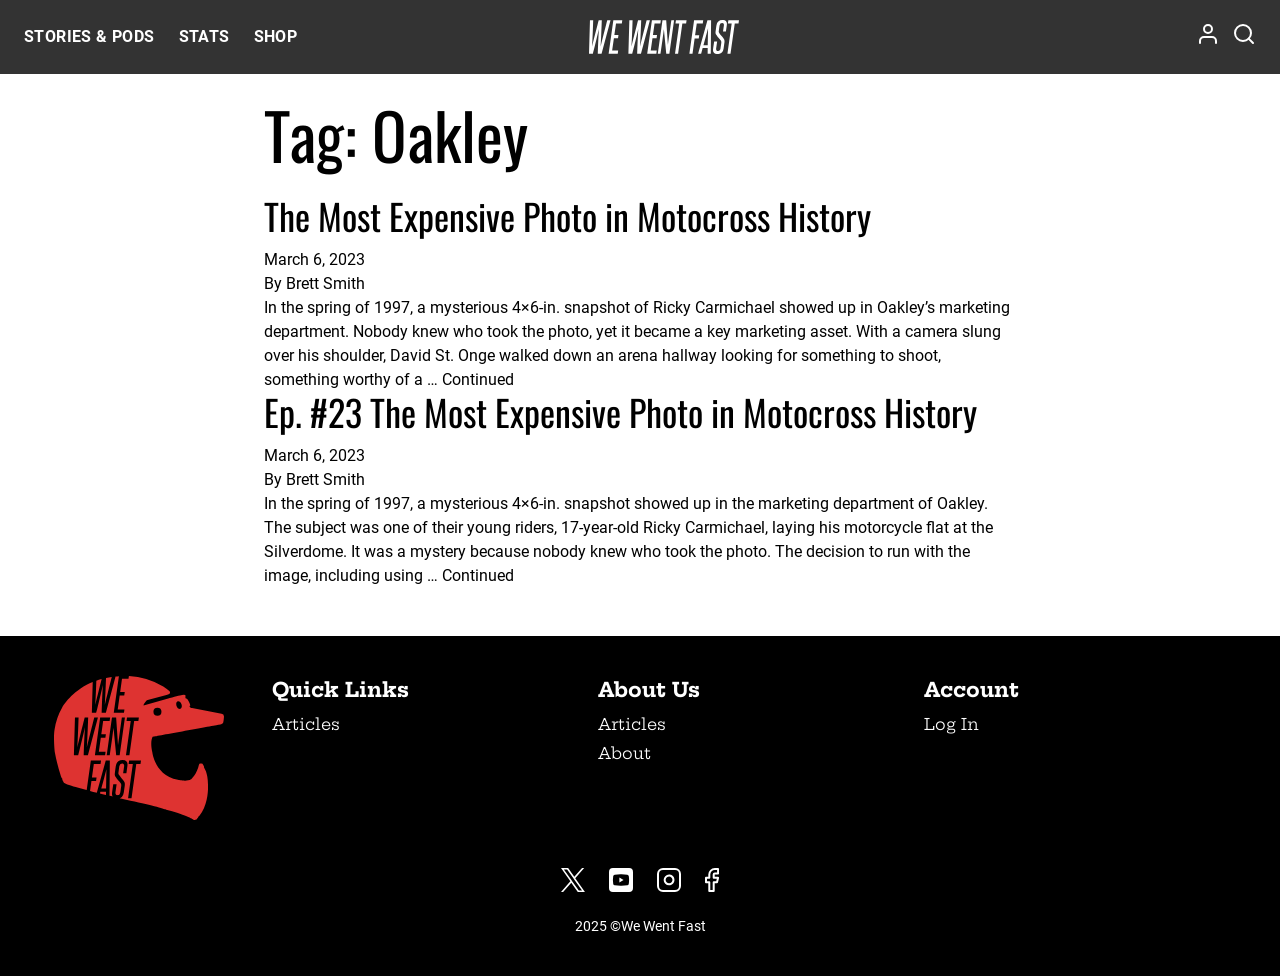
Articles (306, 724)
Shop (276, 36)
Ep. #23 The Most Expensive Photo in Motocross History (620, 411)
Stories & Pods (89, 36)
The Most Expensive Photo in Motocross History (567, 215)
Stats (204, 36)
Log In (951, 724)
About (624, 753)
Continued (478, 379)
